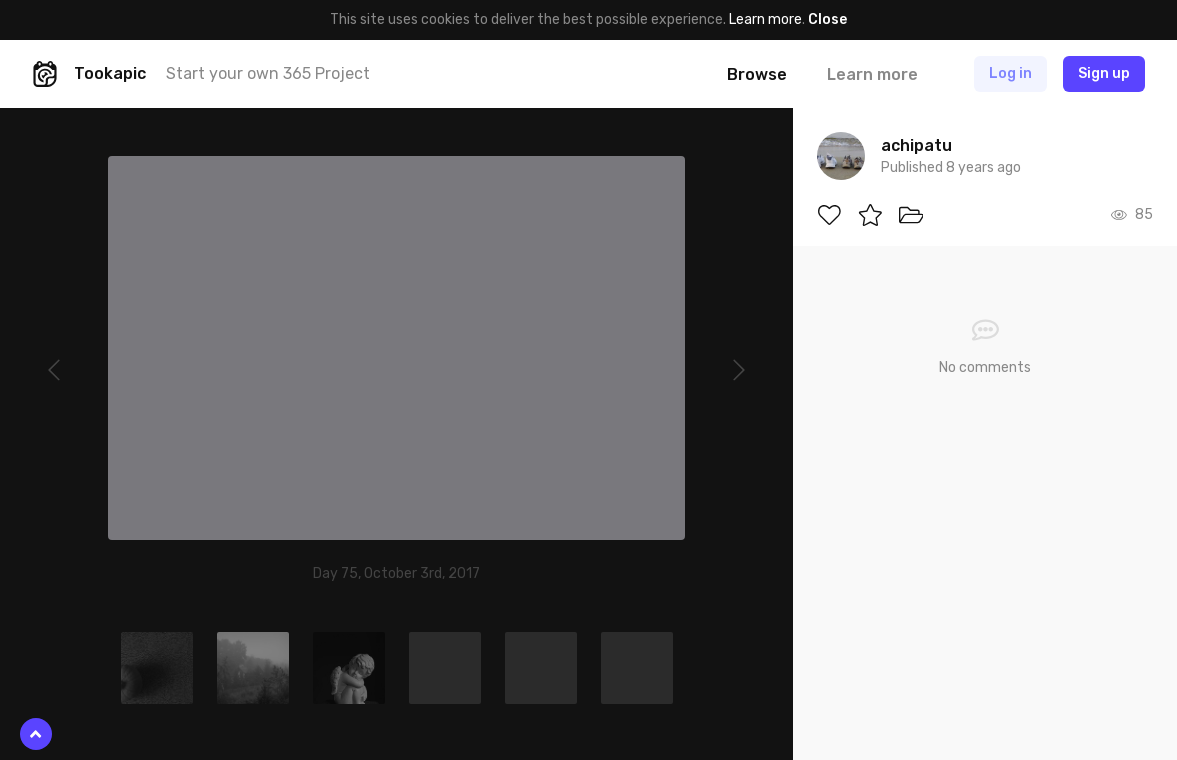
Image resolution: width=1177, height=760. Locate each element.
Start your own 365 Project (268, 73)
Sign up (1104, 73)
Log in (1010, 73)
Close (827, 19)
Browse (757, 74)
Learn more (765, 19)
